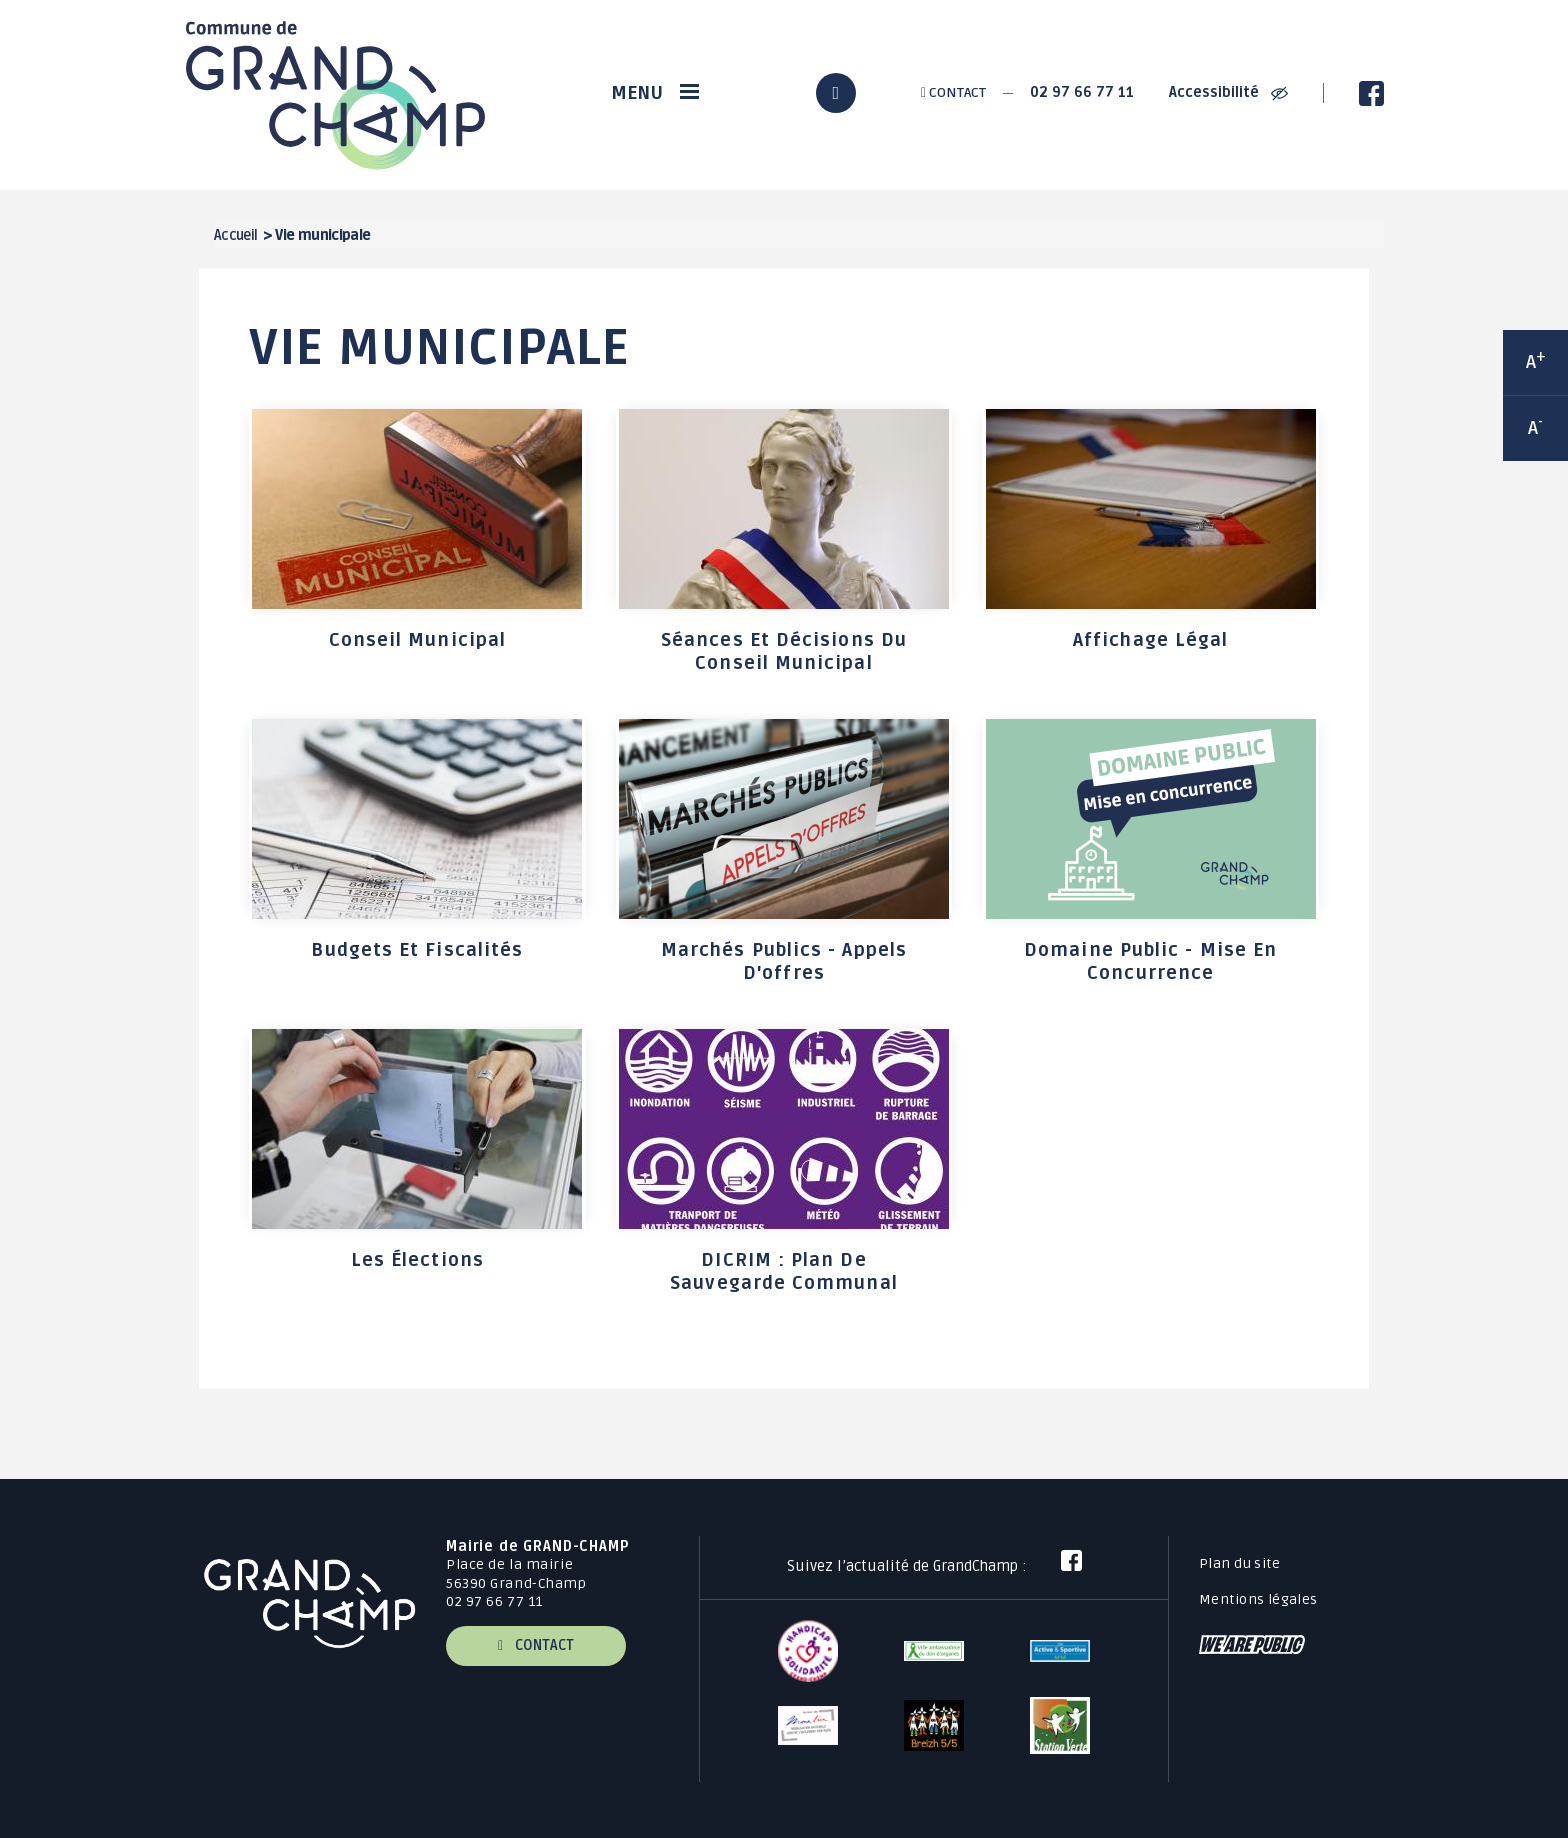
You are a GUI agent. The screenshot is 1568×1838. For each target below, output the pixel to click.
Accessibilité (1228, 92)
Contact (953, 92)
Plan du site (1239, 1563)
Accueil (236, 235)
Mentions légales (1258, 1599)
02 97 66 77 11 (1082, 92)
